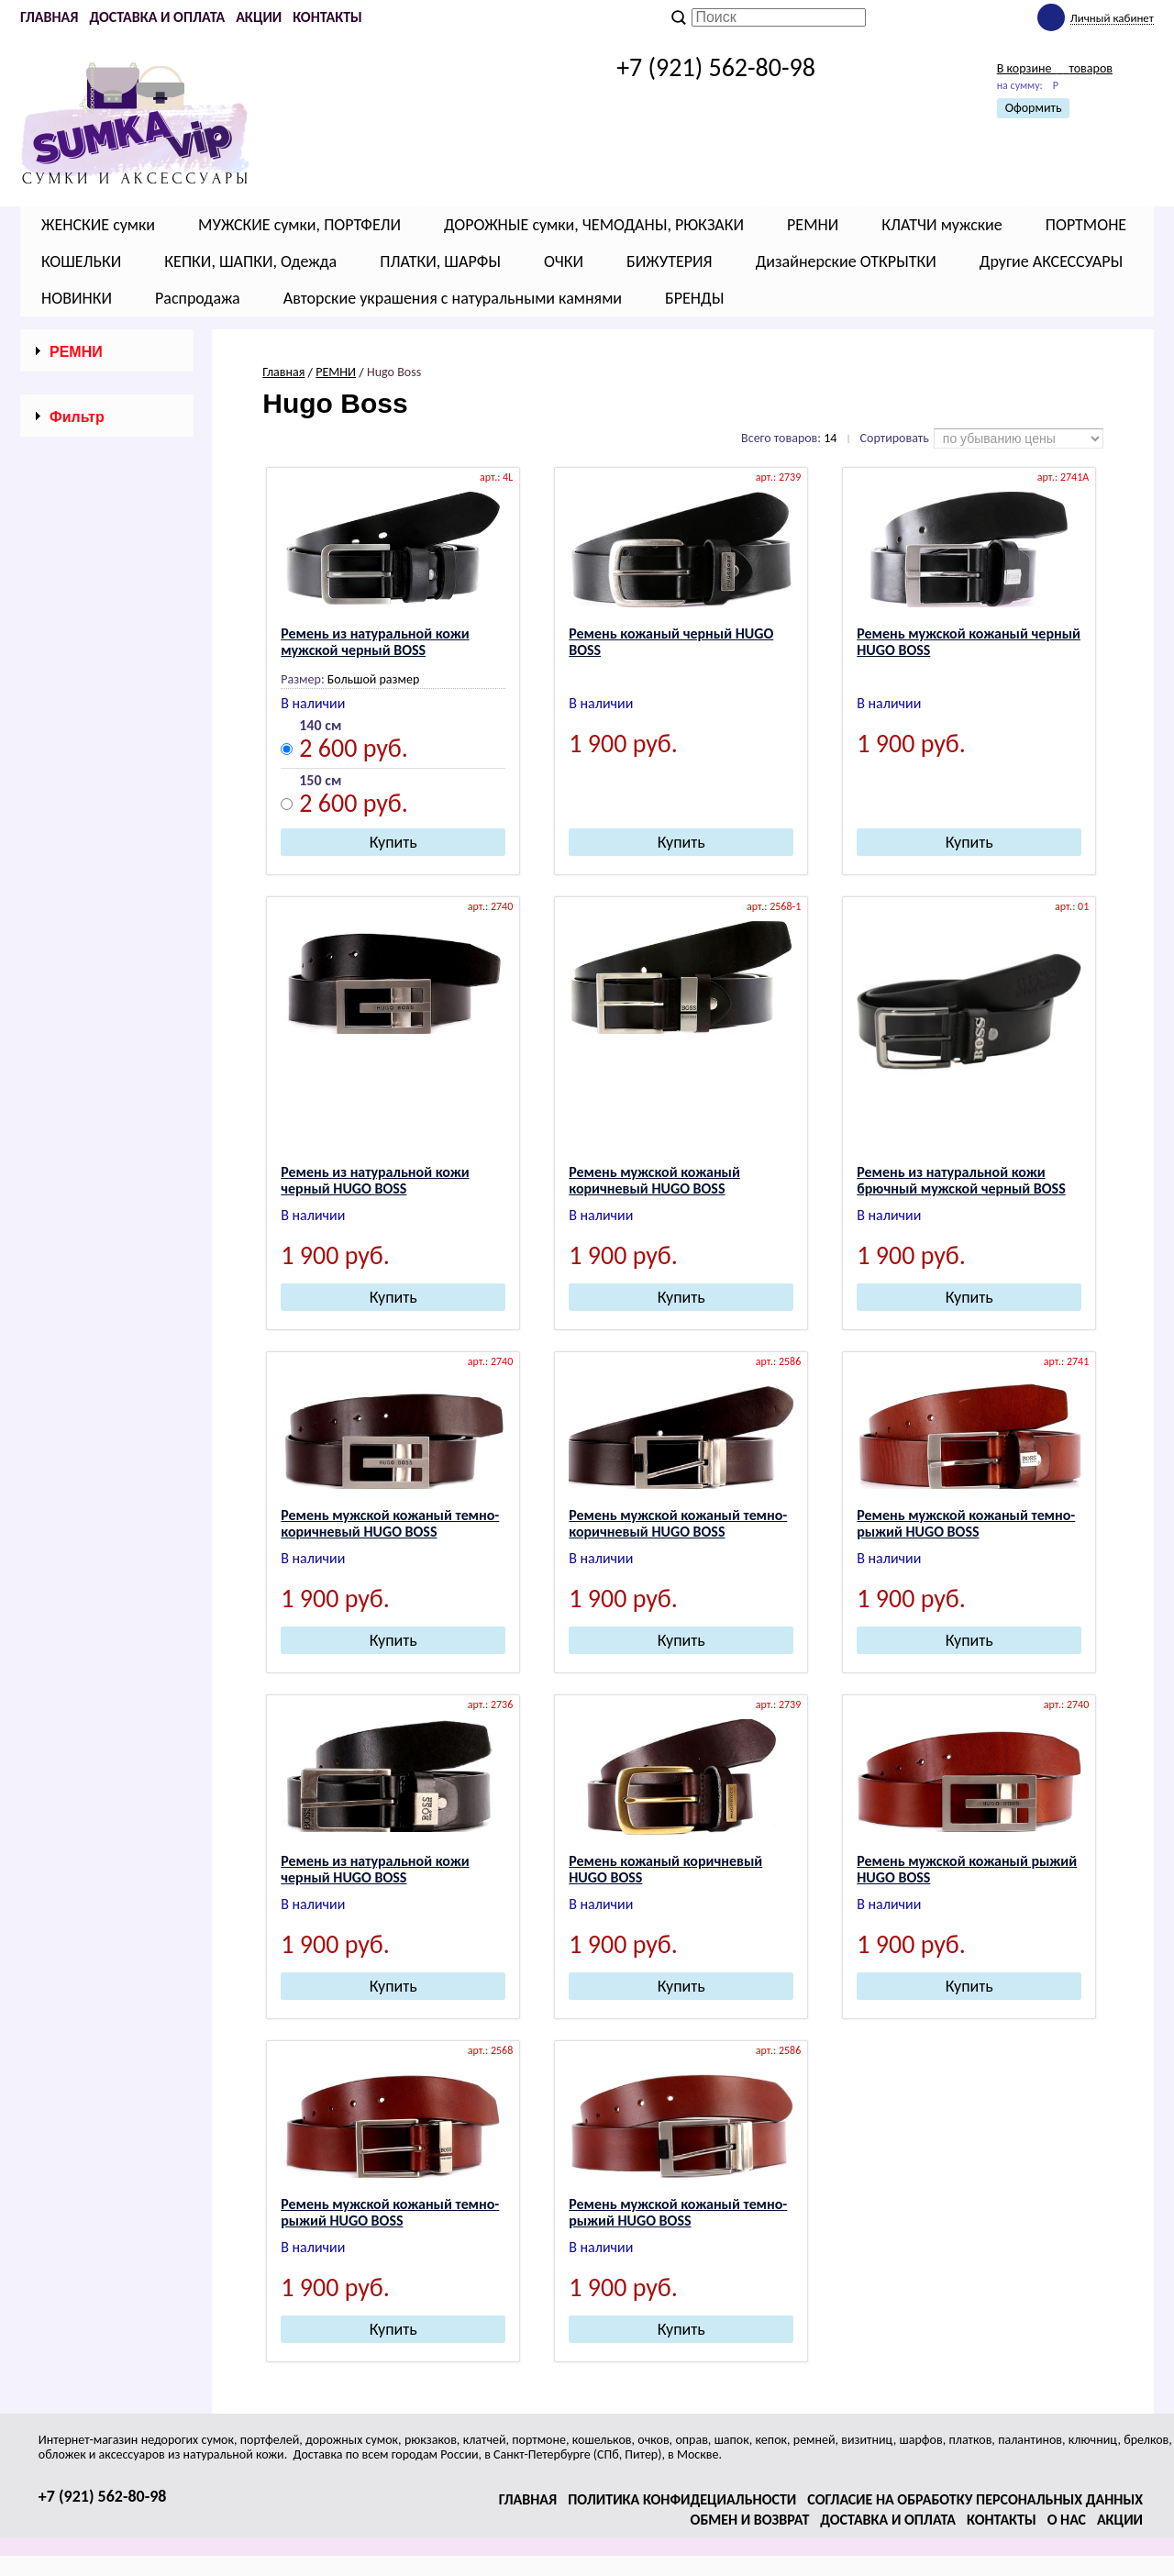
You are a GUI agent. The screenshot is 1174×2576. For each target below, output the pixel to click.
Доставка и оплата (157, 17)
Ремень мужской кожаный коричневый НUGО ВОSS (654, 1180)
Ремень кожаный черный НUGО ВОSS (671, 642)
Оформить (1033, 108)
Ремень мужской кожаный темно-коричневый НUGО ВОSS (390, 1523)
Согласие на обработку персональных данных (975, 2499)
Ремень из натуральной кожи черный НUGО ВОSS (375, 1180)
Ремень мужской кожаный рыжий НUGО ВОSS (967, 1869)
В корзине (1055, 68)
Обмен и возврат (750, 2519)
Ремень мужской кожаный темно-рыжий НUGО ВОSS (966, 1523)
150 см (320, 781)
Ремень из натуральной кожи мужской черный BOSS (375, 642)
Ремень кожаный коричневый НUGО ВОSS (665, 1869)
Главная (49, 17)
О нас (1066, 2519)
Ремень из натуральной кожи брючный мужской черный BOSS (961, 1180)
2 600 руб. (353, 750)
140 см (320, 726)
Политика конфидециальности (682, 2499)
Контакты (327, 17)
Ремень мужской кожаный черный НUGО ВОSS (968, 642)
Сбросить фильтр (107, 947)
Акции (259, 17)
